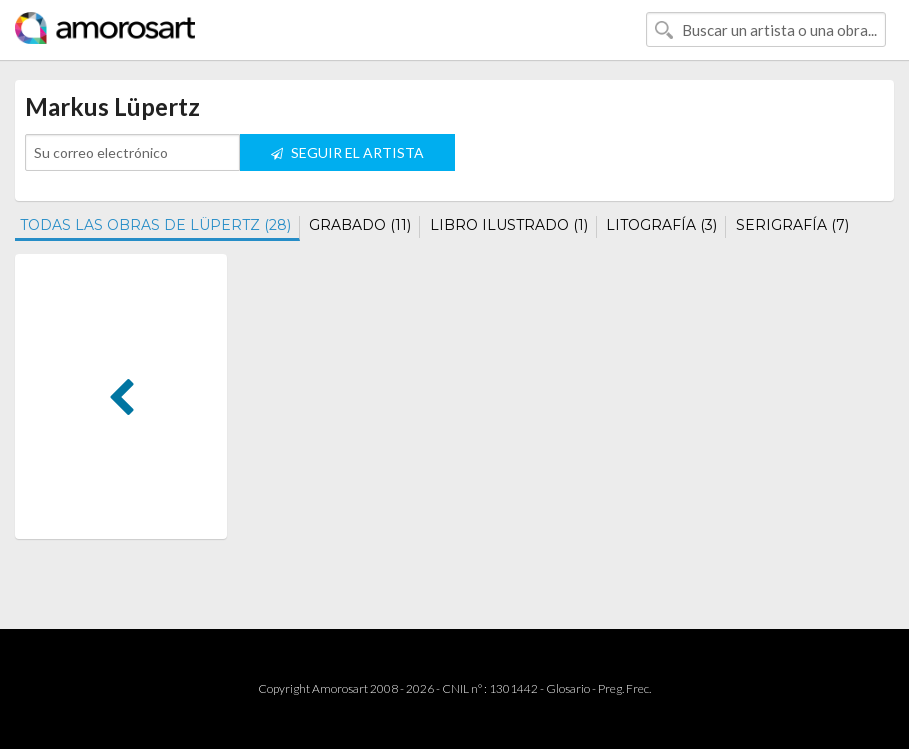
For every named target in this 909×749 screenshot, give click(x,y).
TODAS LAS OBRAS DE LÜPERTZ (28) (155, 225)
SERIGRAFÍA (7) (792, 225)
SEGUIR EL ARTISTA (347, 152)
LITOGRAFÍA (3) (661, 225)
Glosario (568, 688)
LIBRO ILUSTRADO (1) (509, 225)
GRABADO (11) (360, 225)
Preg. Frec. (624, 688)
